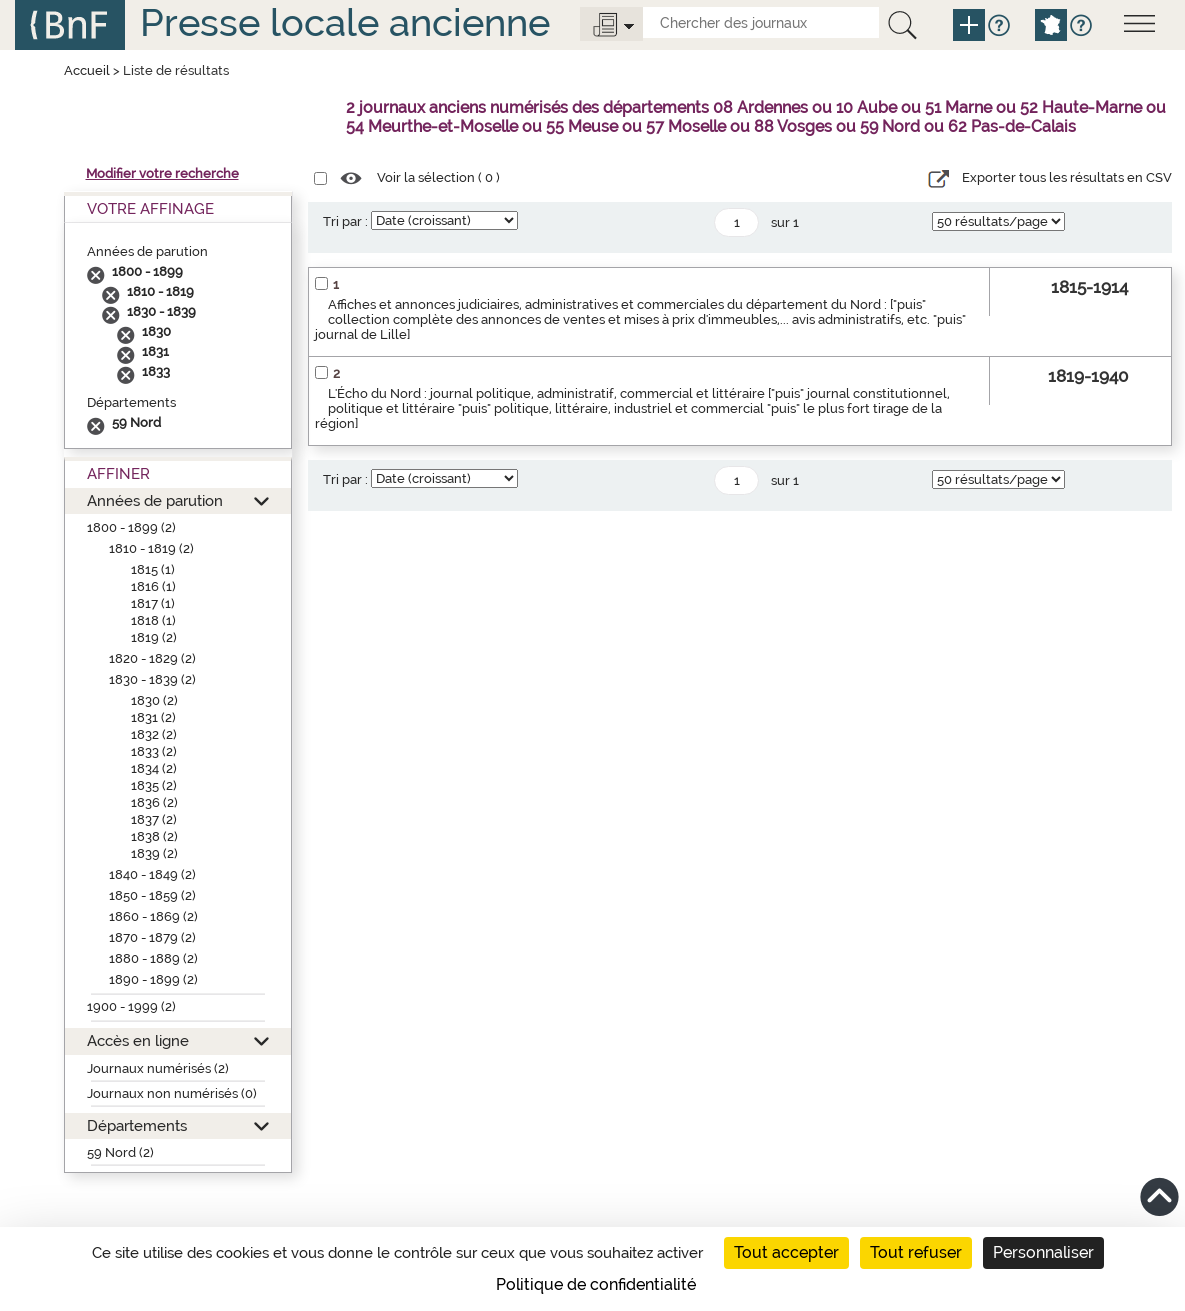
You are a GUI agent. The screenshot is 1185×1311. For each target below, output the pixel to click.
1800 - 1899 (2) (131, 527)
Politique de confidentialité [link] (596, 1284)
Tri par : (345, 221)
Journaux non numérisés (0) (172, 1093)
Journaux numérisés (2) (158, 1068)
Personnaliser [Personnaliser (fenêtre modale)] (1043, 1252)
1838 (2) (154, 836)
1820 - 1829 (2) (152, 658)
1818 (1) (153, 620)
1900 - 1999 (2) (131, 1006)
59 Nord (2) (120, 1152)
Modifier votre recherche (162, 173)
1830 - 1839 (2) (152, 679)
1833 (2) (154, 751)
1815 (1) (153, 569)
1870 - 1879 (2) (152, 937)
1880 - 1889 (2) (153, 958)
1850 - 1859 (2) (152, 895)
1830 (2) (154, 700)
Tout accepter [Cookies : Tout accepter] (786, 1252)
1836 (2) (154, 802)
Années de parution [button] (155, 500)
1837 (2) (154, 819)
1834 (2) (154, 768)
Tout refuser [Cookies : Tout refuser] (916, 1252)
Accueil (87, 70)
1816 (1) (153, 586)
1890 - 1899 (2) (153, 979)
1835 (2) (154, 785)
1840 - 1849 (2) (152, 874)
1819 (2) (154, 637)
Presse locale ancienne (345, 22)
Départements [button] (137, 1125)
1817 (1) (153, 603)
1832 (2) (154, 734)
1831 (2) (153, 717)
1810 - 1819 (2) (151, 548)
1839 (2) (154, 853)
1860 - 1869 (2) (153, 916)
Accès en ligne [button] (138, 1040)
